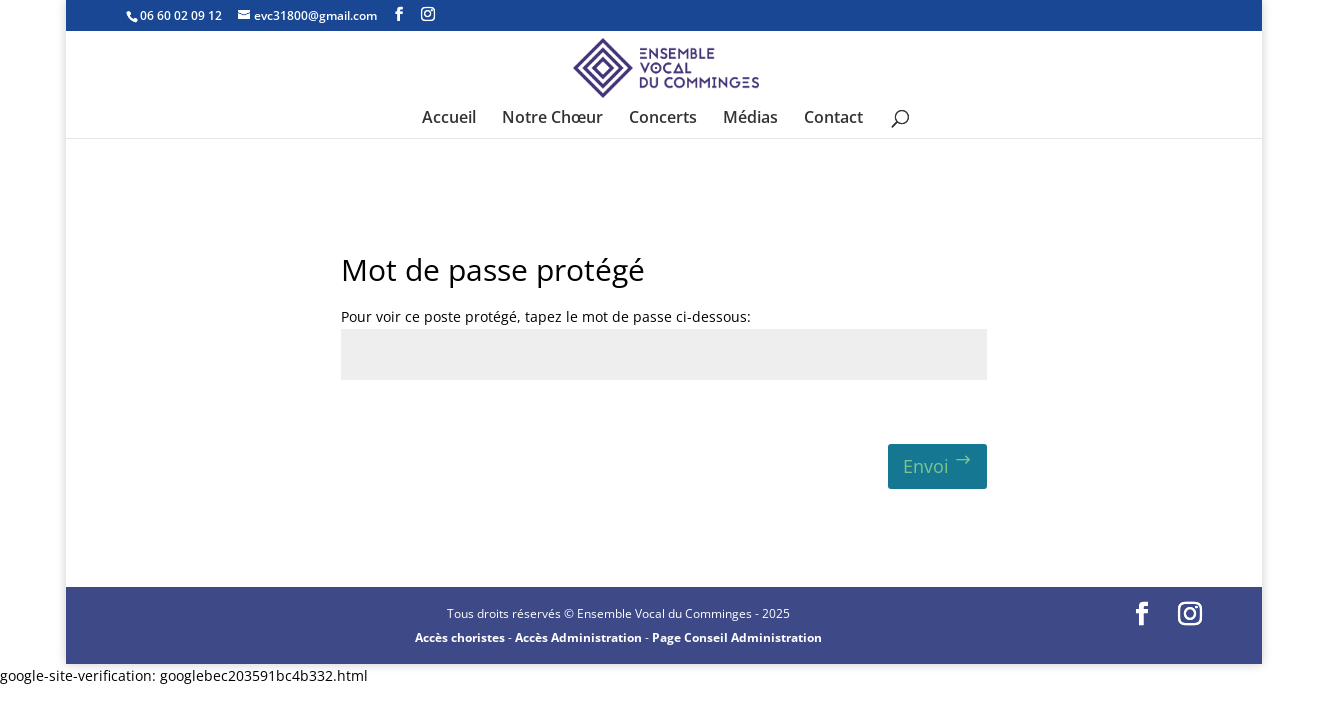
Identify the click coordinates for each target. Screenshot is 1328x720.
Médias (750, 119)
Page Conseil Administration (737, 637)
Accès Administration (578, 637)
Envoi (926, 466)
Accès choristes (460, 637)
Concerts (663, 119)
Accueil (449, 119)
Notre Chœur (552, 119)
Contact (833, 119)
